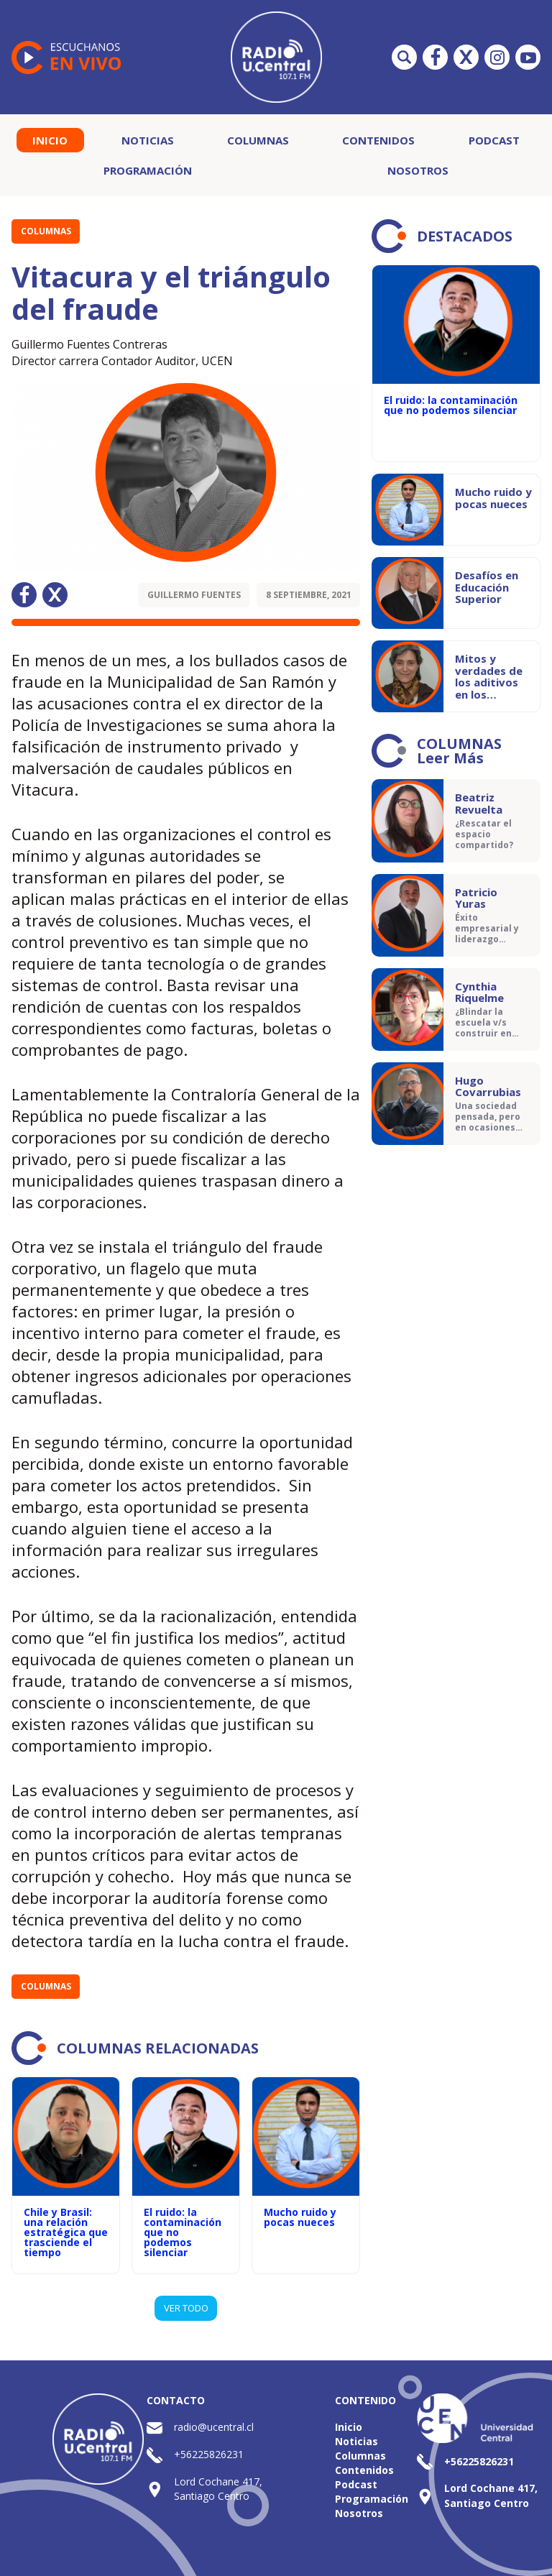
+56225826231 (209, 2454)
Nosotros (417, 170)
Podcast (494, 140)
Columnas (258, 140)
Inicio (50, 140)
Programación (148, 170)
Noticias (147, 140)
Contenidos (378, 140)
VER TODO (186, 2307)
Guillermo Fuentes (194, 595)
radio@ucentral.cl (214, 2427)
